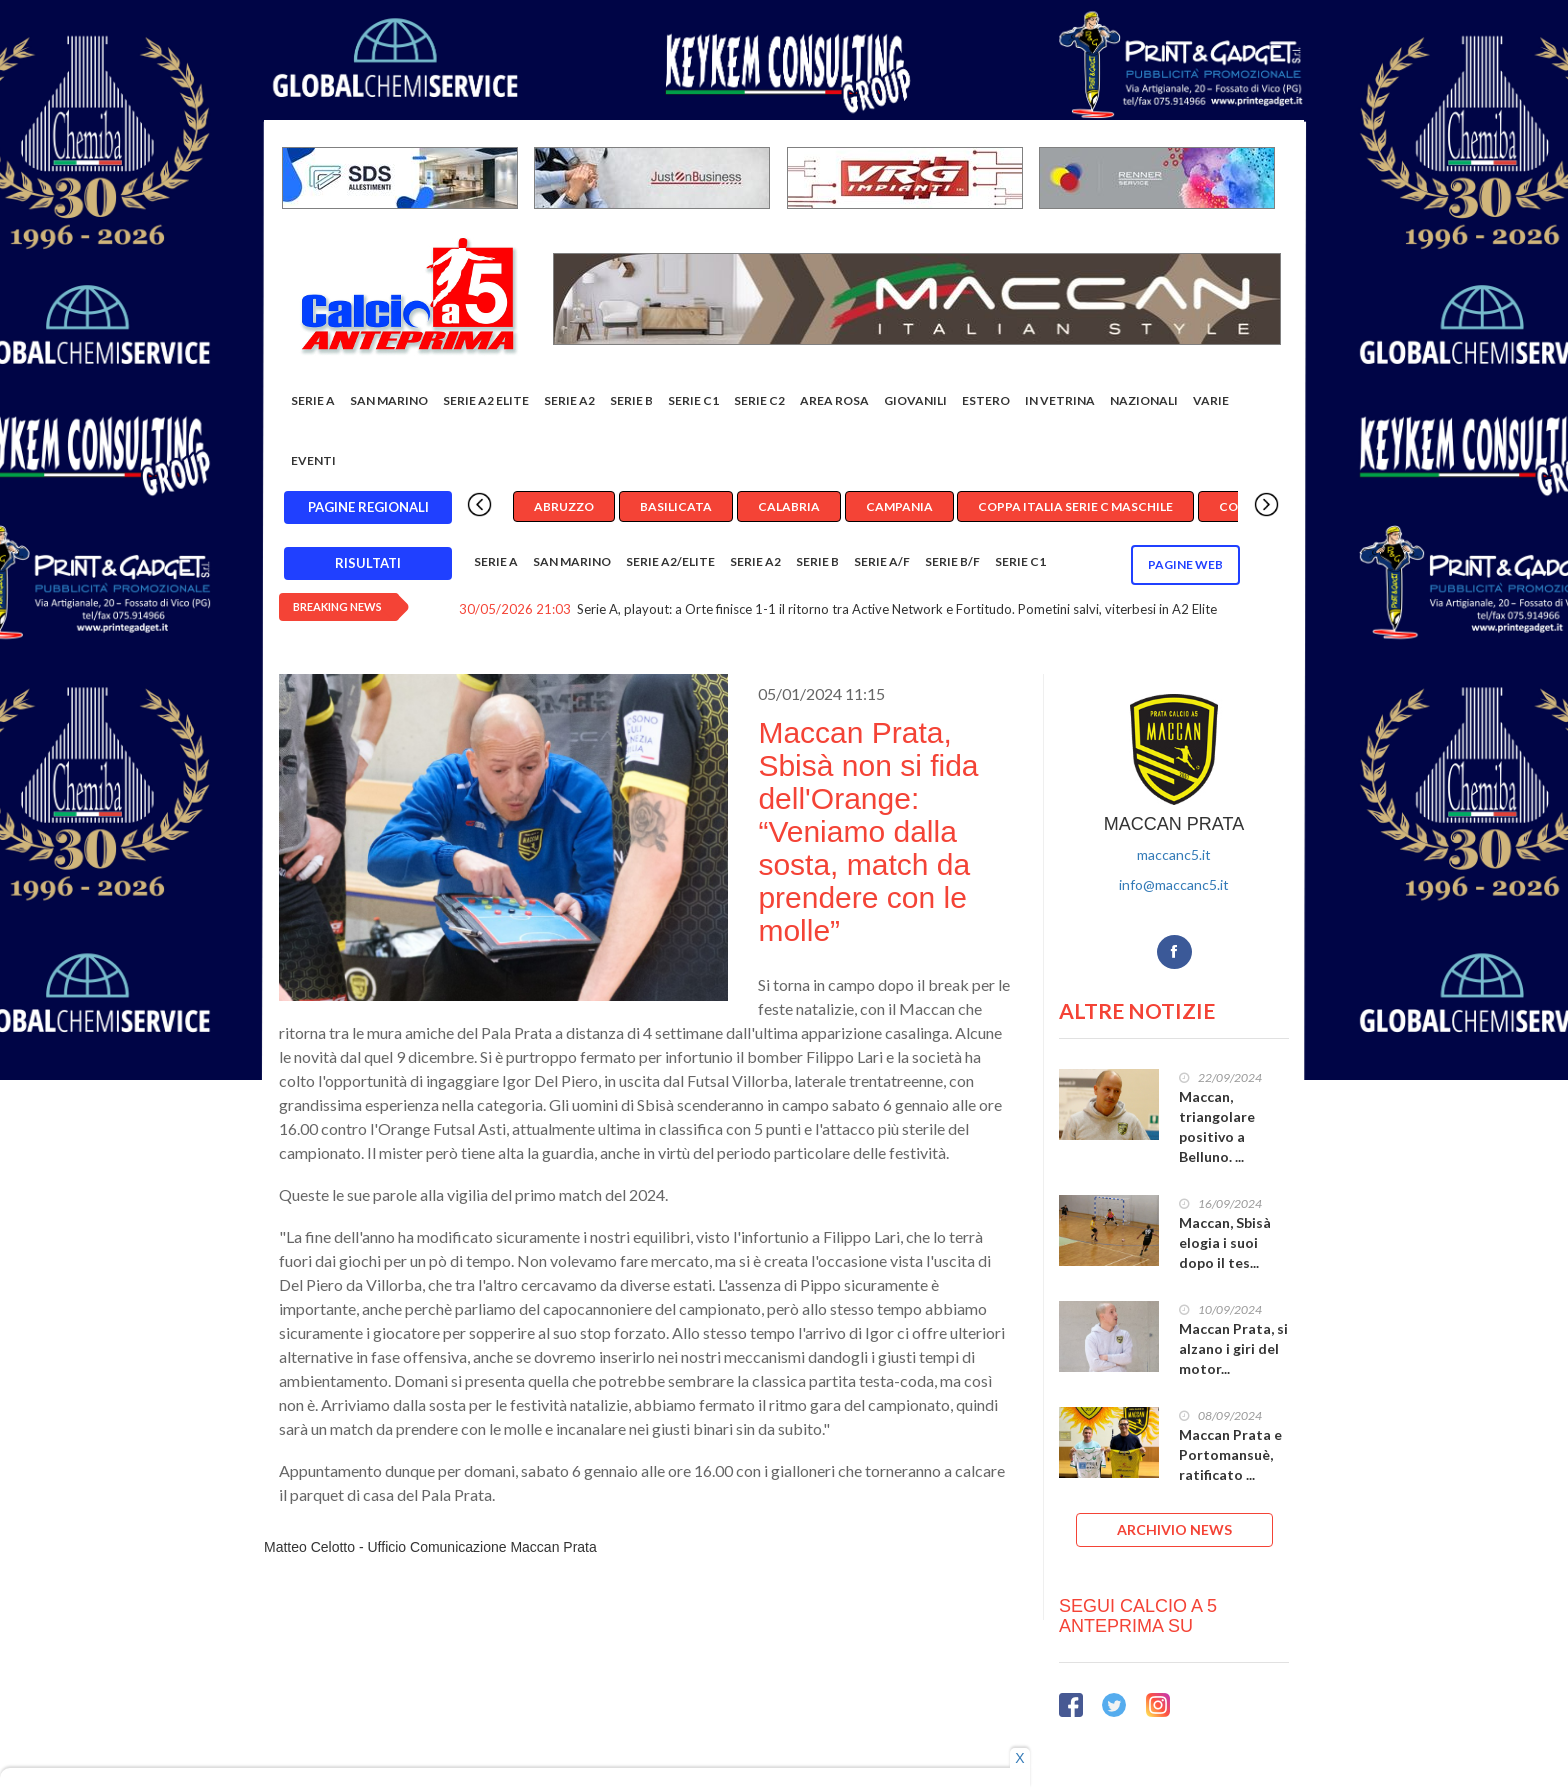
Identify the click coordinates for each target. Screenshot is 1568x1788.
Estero (986, 400)
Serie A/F (882, 561)
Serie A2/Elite (670, 561)
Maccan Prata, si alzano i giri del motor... (1233, 1348)
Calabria (789, 506)
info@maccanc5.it (1174, 884)
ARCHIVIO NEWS (1174, 1529)
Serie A (313, 400)
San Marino (389, 400)
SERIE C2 (759, 400)
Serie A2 (569, 400)
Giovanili (915, 400)
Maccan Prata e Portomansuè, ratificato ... (1230, 1454)
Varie (1211, 400)
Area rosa (834, 400)
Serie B (631, 400)
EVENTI (313, 460)
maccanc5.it (1174, 854)
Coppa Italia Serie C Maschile (1075, 506)
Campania (899, 506)
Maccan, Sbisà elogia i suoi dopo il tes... (1225, 1242)
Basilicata (676, 506)
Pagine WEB (1185, 564)
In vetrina (1060, 400)
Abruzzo (564, 506)
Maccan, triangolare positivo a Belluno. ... (1217, 1126)
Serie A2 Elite (486, 400)
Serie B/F (952, 561)
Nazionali (1144, 400)
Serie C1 (693, 400)
